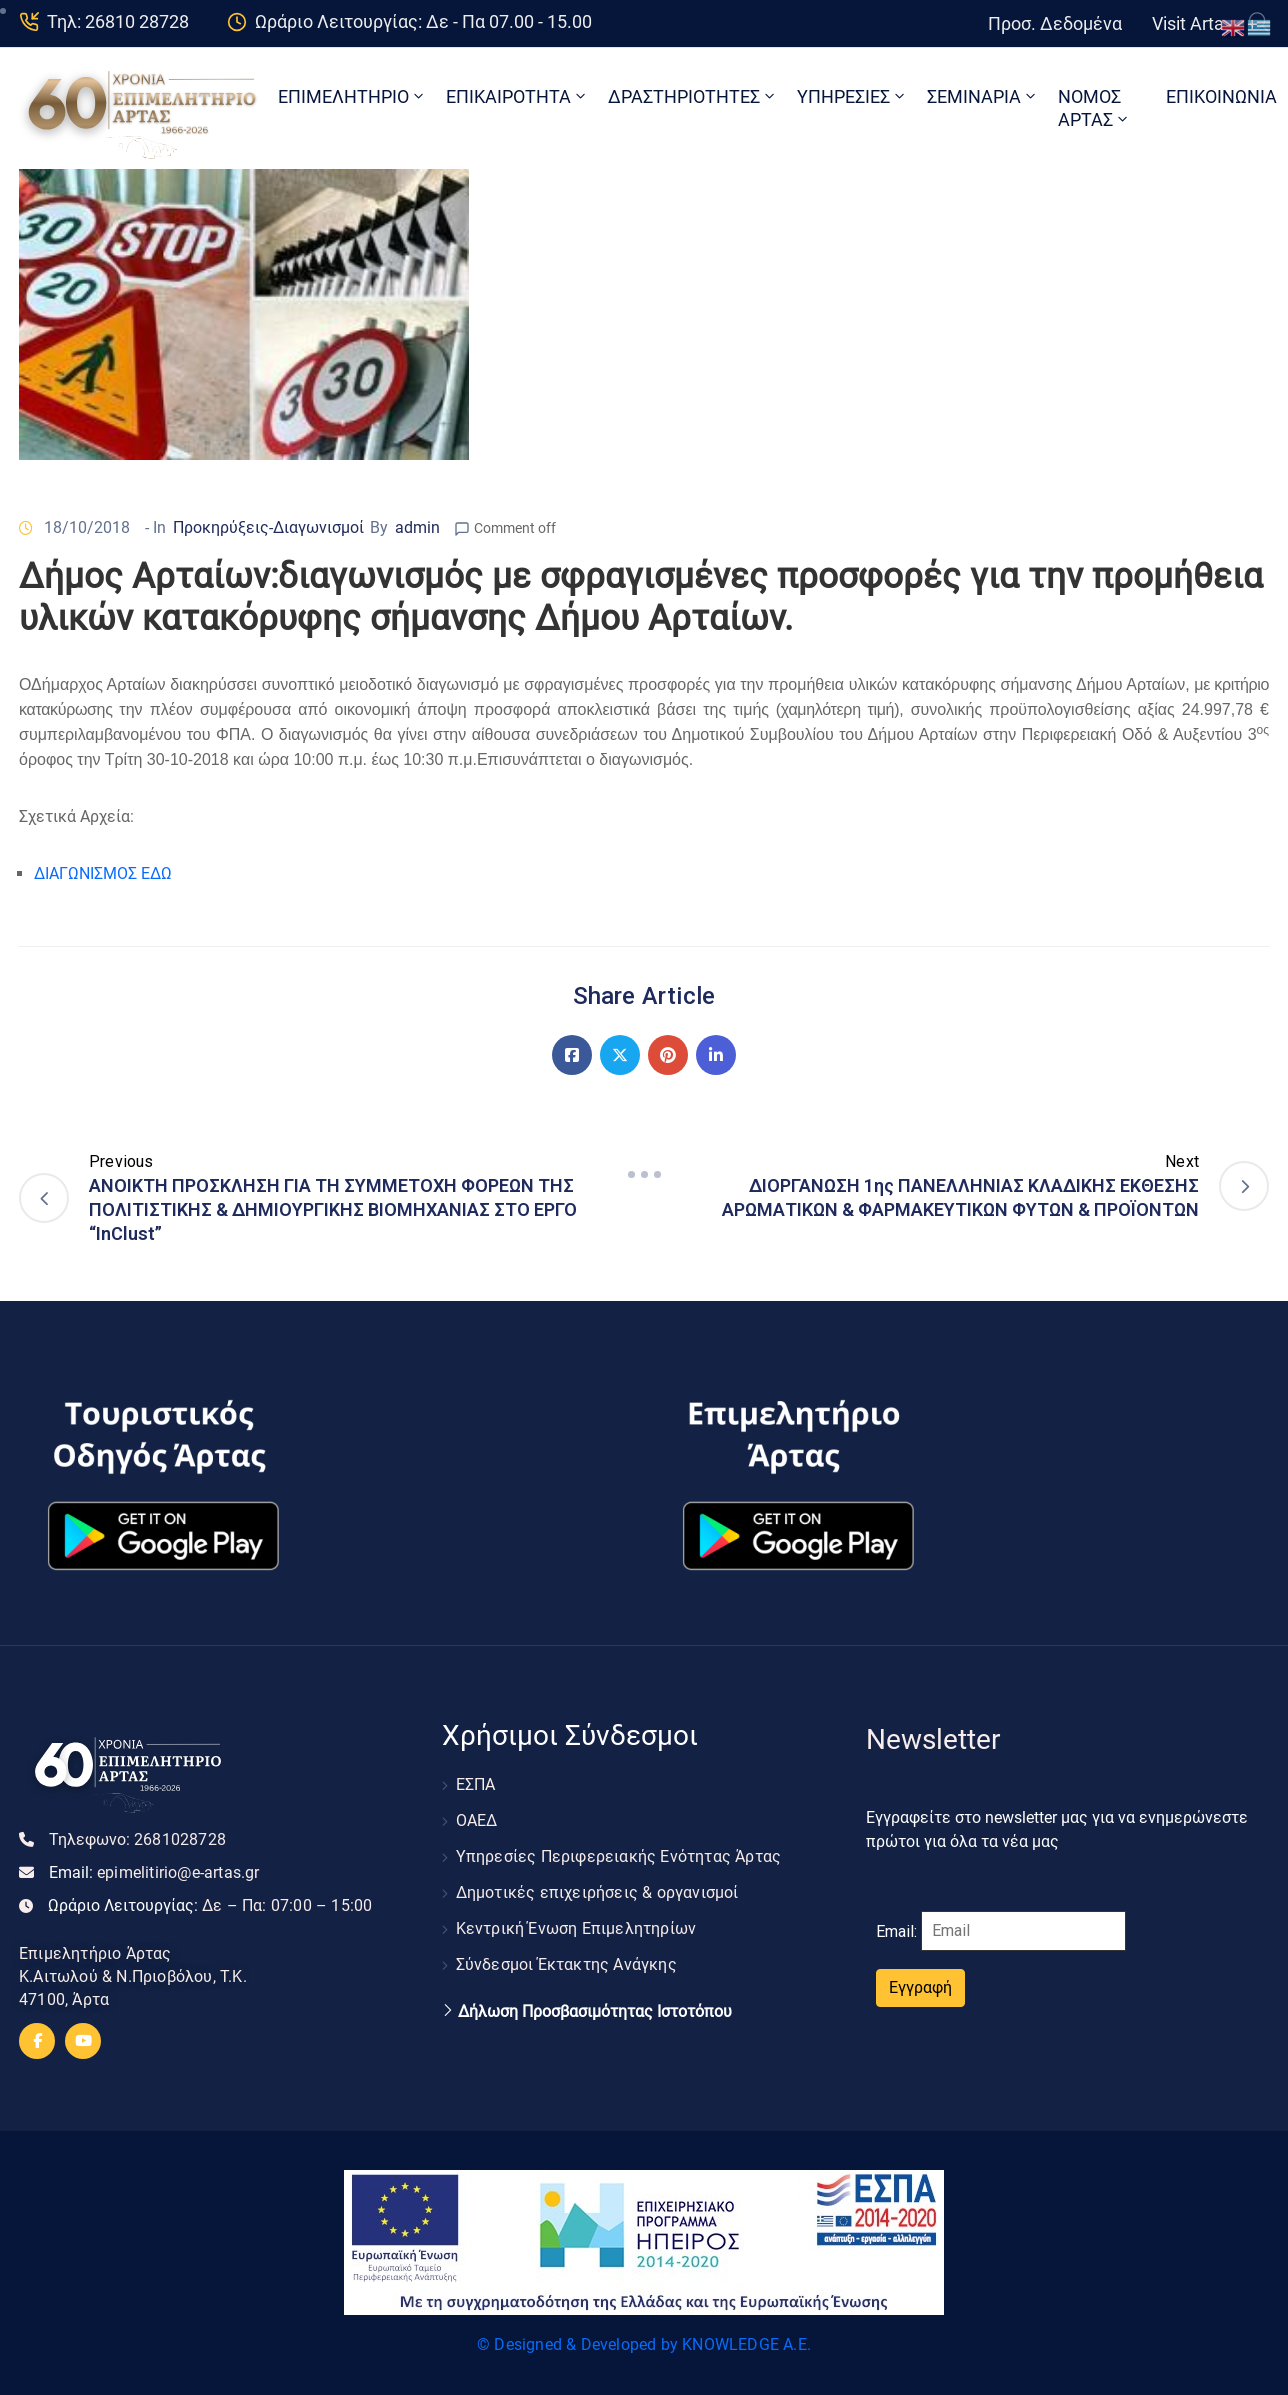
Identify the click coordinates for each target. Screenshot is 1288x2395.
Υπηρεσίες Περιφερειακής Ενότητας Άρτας (619, 1856)
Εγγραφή (920, 1987)
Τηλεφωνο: (137, 1839)
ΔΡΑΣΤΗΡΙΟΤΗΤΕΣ (693, 96)
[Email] (1023, 1931)
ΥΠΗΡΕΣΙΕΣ (852, 96)
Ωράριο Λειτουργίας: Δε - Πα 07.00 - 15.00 (423, 21)
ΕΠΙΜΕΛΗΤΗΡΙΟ (352, 96)
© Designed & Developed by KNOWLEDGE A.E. (644, 2344)
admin (417, 527)
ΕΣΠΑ (476, 1784)
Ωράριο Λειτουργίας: (210, 1905)
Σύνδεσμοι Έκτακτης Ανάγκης (566, 1964)
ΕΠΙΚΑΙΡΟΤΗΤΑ (517, 96)
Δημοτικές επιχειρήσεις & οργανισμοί (597, 1892)
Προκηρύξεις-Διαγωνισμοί (268, 527)
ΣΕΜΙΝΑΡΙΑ (983, 96)
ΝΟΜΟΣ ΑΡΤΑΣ (1094, 108)
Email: (154, 1872)
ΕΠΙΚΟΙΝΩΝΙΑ (1221, 96)
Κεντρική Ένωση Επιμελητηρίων (576, 1928)
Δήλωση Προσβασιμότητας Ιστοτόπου (595, 2012)
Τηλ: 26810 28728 (118, 21)
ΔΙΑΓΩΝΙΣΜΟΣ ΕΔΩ (103, 873)
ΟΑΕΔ (477, 1820)
